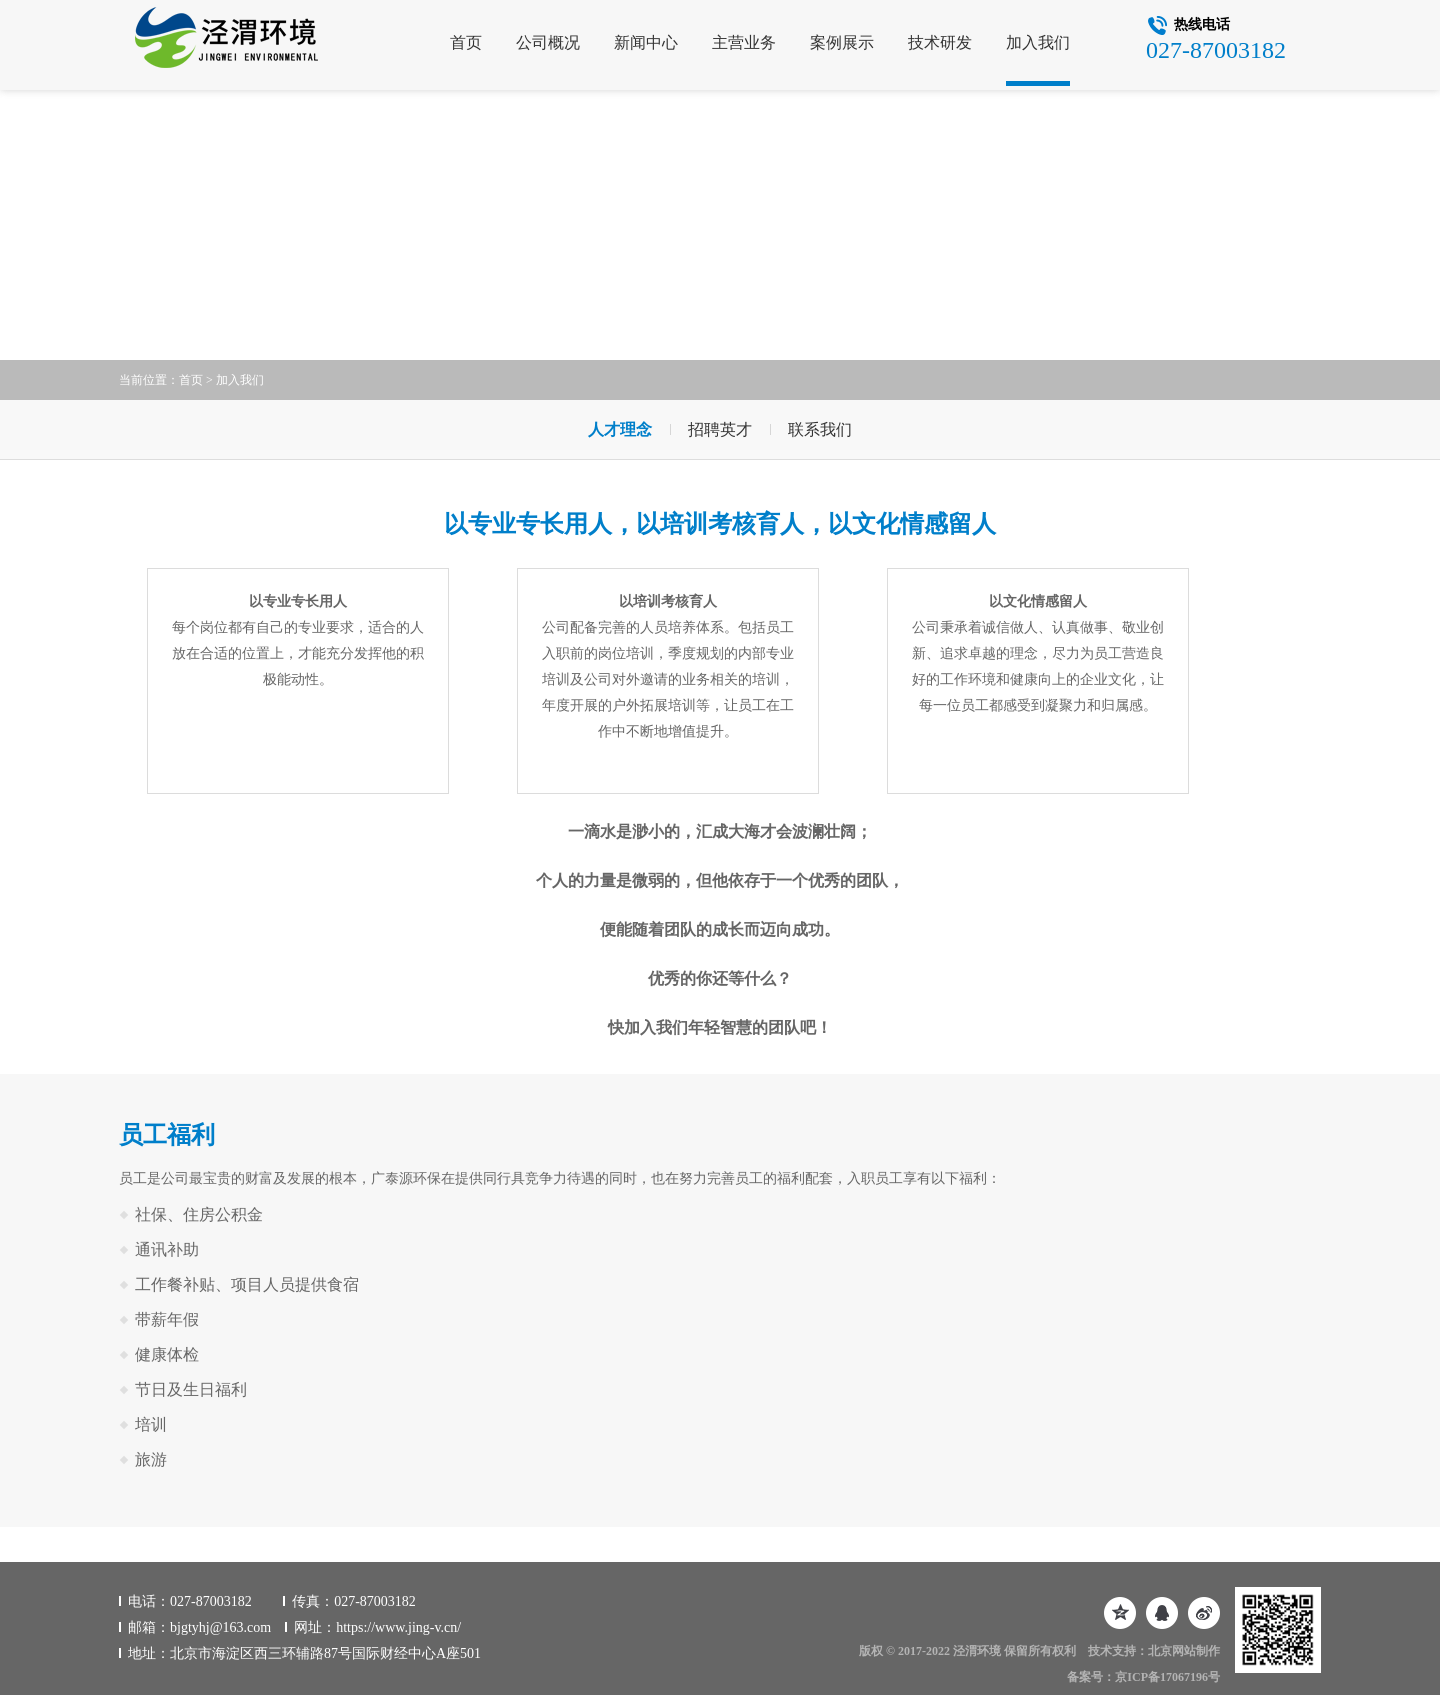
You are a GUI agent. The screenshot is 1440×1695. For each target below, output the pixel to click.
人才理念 (620, 429)
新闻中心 (646, 42)
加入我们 (1038, 42)
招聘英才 (720, 429)
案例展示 (842, 42)
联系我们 (820, 429)
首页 (466, 42)
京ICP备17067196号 (1167, 1677)
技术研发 (940, 42)
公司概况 (548, 42)
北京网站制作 (1184, 1651)
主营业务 (744, 42)
